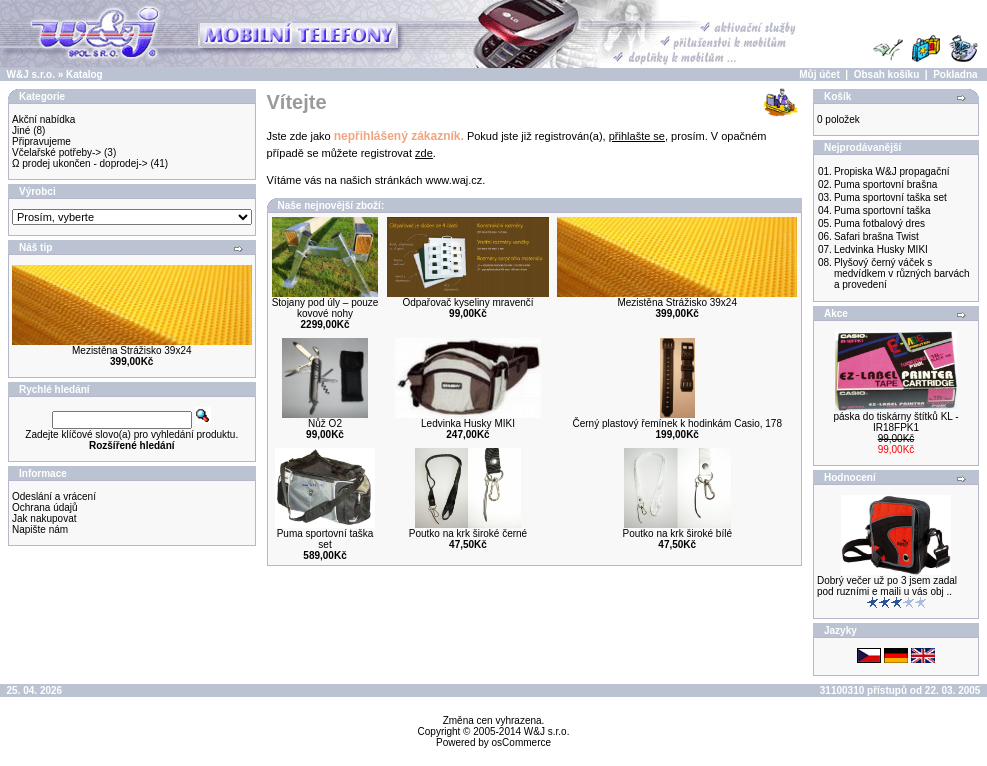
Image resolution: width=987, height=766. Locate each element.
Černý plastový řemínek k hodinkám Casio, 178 (677, 423)
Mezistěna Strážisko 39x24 (132, 350)
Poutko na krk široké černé (468, 533)
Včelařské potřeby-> (56, 152)
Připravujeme (41, 141)
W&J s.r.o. (31, 74)
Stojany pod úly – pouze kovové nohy (325, 308)
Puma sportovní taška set (325, 539)
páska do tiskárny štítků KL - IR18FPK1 (895, 422)
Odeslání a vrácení (54, 496)
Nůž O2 (325, 423)
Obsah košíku (887, 74)
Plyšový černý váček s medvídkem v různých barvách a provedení (902, 273)
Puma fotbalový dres (879, 223)
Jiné (21, 130)
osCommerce (521, 742)
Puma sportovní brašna (885, 184)
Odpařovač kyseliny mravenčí (467, 302)
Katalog (84, 74)
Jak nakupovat (44, 518)
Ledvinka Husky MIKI (468, 423)
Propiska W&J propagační (892, 171)
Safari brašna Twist (876, 236)
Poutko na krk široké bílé (677, 533)
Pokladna (955, 74)
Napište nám (40, 529)
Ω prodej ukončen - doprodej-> (80, 163)
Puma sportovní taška (882, 210)
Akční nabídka (43, 119)
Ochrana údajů (45, 507)
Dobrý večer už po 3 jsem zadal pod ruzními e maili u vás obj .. (887, 586)
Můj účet (819, 74)
